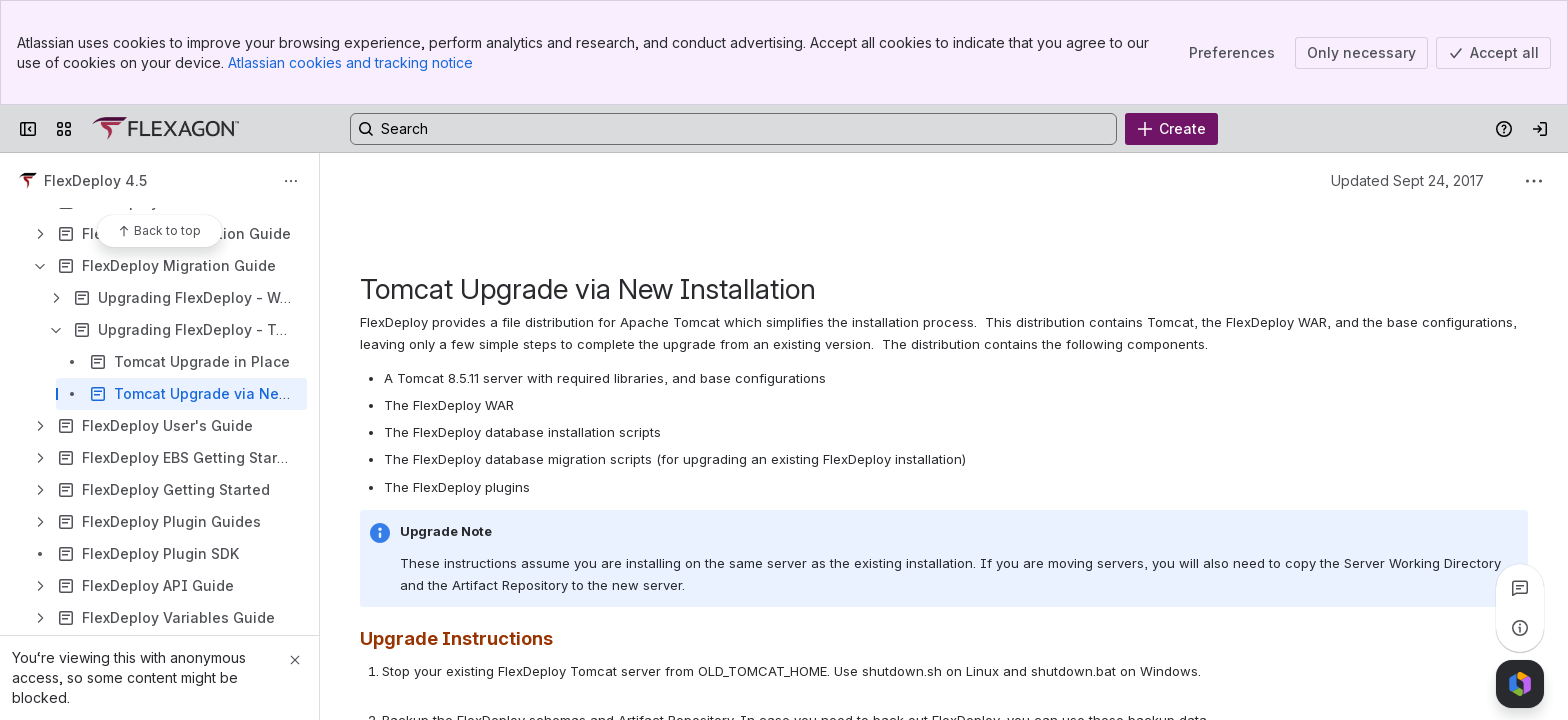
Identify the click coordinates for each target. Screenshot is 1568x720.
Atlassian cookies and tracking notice (350, 62)
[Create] (1171, 129)
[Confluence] (165, 129)
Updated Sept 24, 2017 (1407, 180)
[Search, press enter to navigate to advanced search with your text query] (733, 129)
